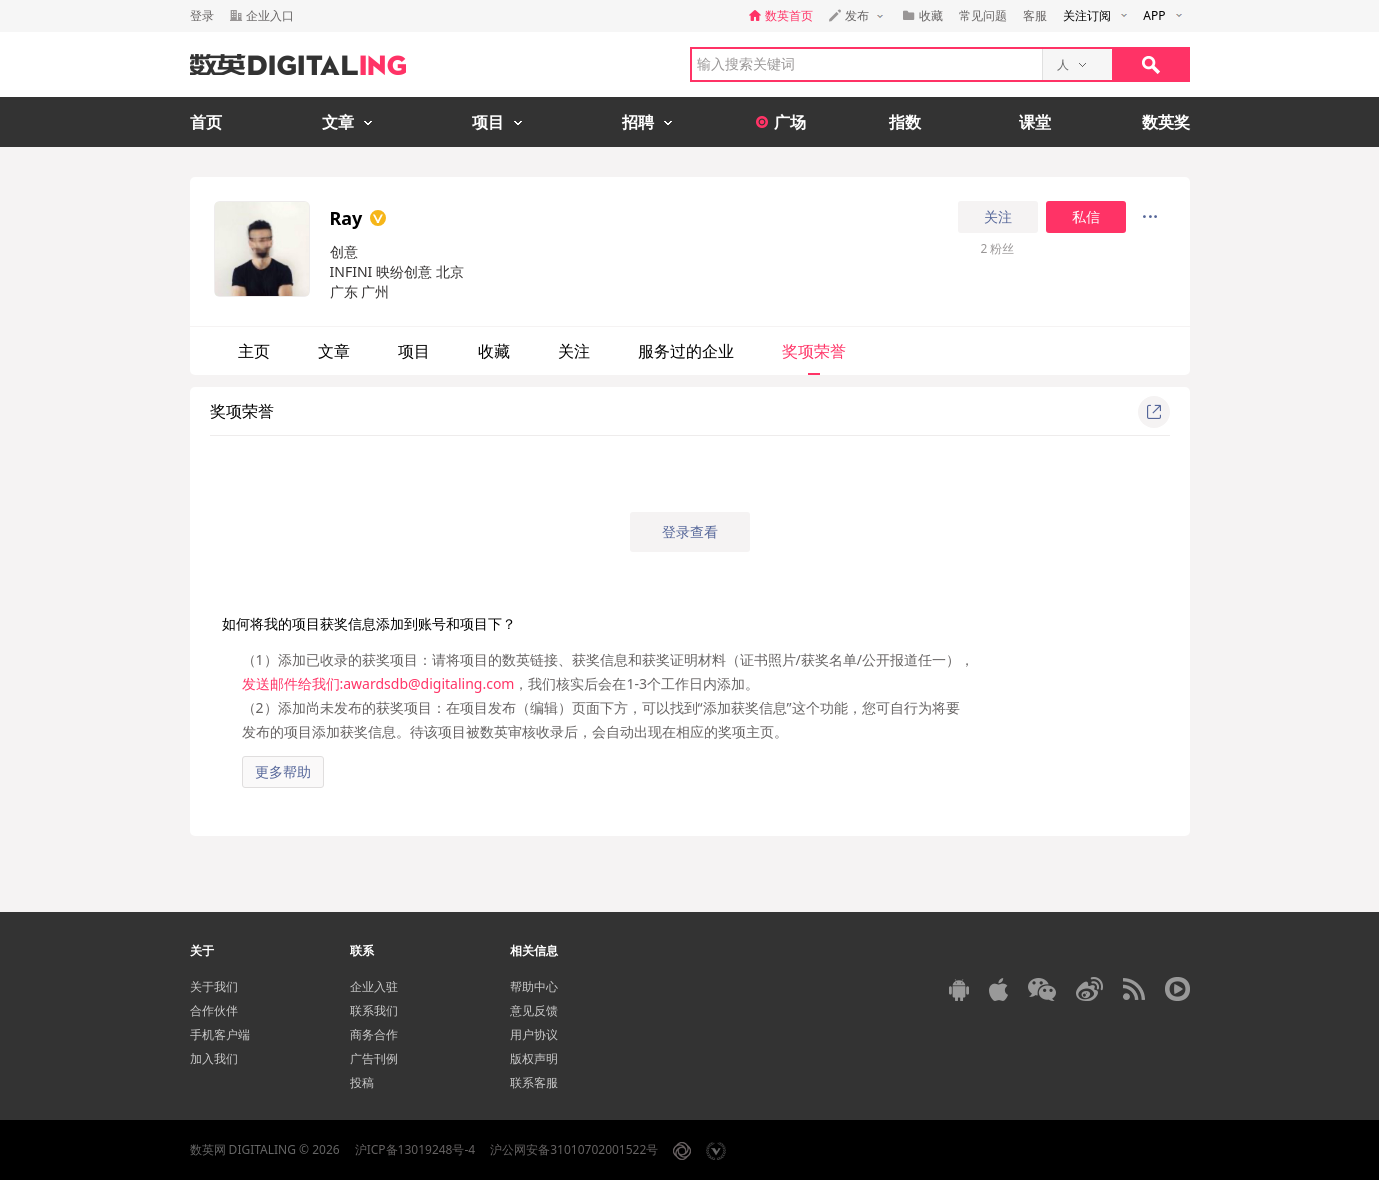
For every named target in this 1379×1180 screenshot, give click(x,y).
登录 (202, 15)
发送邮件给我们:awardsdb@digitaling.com (378, 683)
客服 (1035, 15)
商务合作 (374, 1034)
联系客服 (534, 1082)
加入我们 (214, 1058)
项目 (414, 351)
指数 (905, 122)
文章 (334, 351)
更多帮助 (283, 771)
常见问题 (983, 15)
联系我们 (374, 1010)
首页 (206, 122)
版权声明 (534, 1058)
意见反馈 (534, 1010)
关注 (998, 217)
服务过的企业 (686, 351)
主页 (254, 351)
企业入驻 (374, 986)
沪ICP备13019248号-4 (415, 1149)
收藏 (494, 351)
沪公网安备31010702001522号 (574, 1149)
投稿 (362, 1082)
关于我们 (214, 986)
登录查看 (690, 531)
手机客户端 (220, 1034)
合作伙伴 (214, 1010)
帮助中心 (534, 986)
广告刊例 (374, 1058)
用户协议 (534, 1034)
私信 (1086, 217)
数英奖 (1166, 122)
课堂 (1035, 122)
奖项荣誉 (814, 351)
